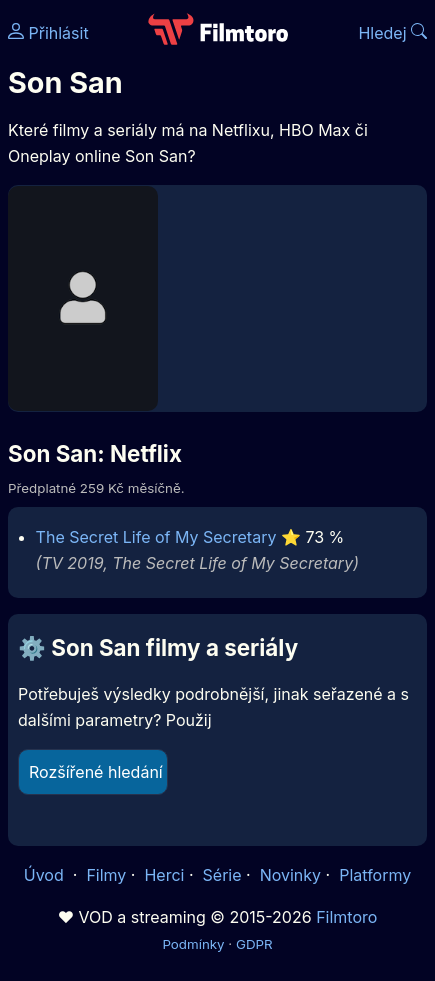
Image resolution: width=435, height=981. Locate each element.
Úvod (46, 875)
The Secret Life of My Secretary (156, 537)
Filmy (106, 875)
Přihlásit (48, 33)
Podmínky (193, 944)
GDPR (254, 944)
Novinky (290, 875)
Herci (164, 875)
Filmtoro (346, 917)
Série (222, 875)
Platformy (375, 875)
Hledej (392, 33)
